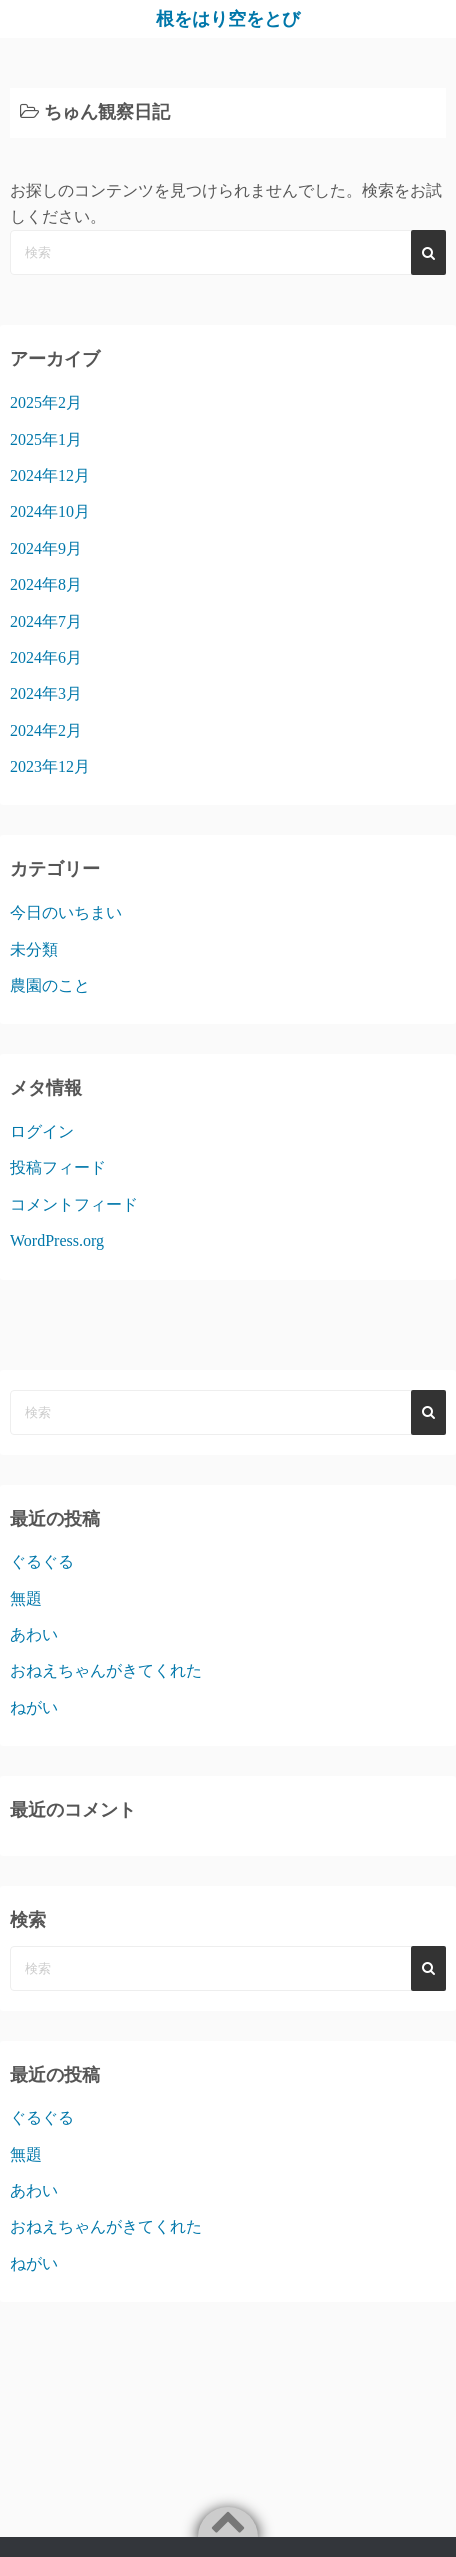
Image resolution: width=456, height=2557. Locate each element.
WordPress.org (57, 1240)
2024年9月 (46, 548)
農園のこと (50, 985)
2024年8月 (46, 584)
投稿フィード (58, 1167)
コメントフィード (74, 1204)
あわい (34, 1634)
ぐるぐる (42, 1561)
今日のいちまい (66, 912)
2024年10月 (50, 511)
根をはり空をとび (228, 19)
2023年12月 (50, 766)
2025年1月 (46, 439)
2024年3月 (46, 693)
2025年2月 (46, 402)
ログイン (42, 1131)
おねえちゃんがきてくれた (106, 1670)
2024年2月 (46, 730)
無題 (26, 1598)
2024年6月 (46, 657)
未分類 (34, 949)
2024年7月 (46, 621)
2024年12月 (50, 475)
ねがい (34, 1707)
